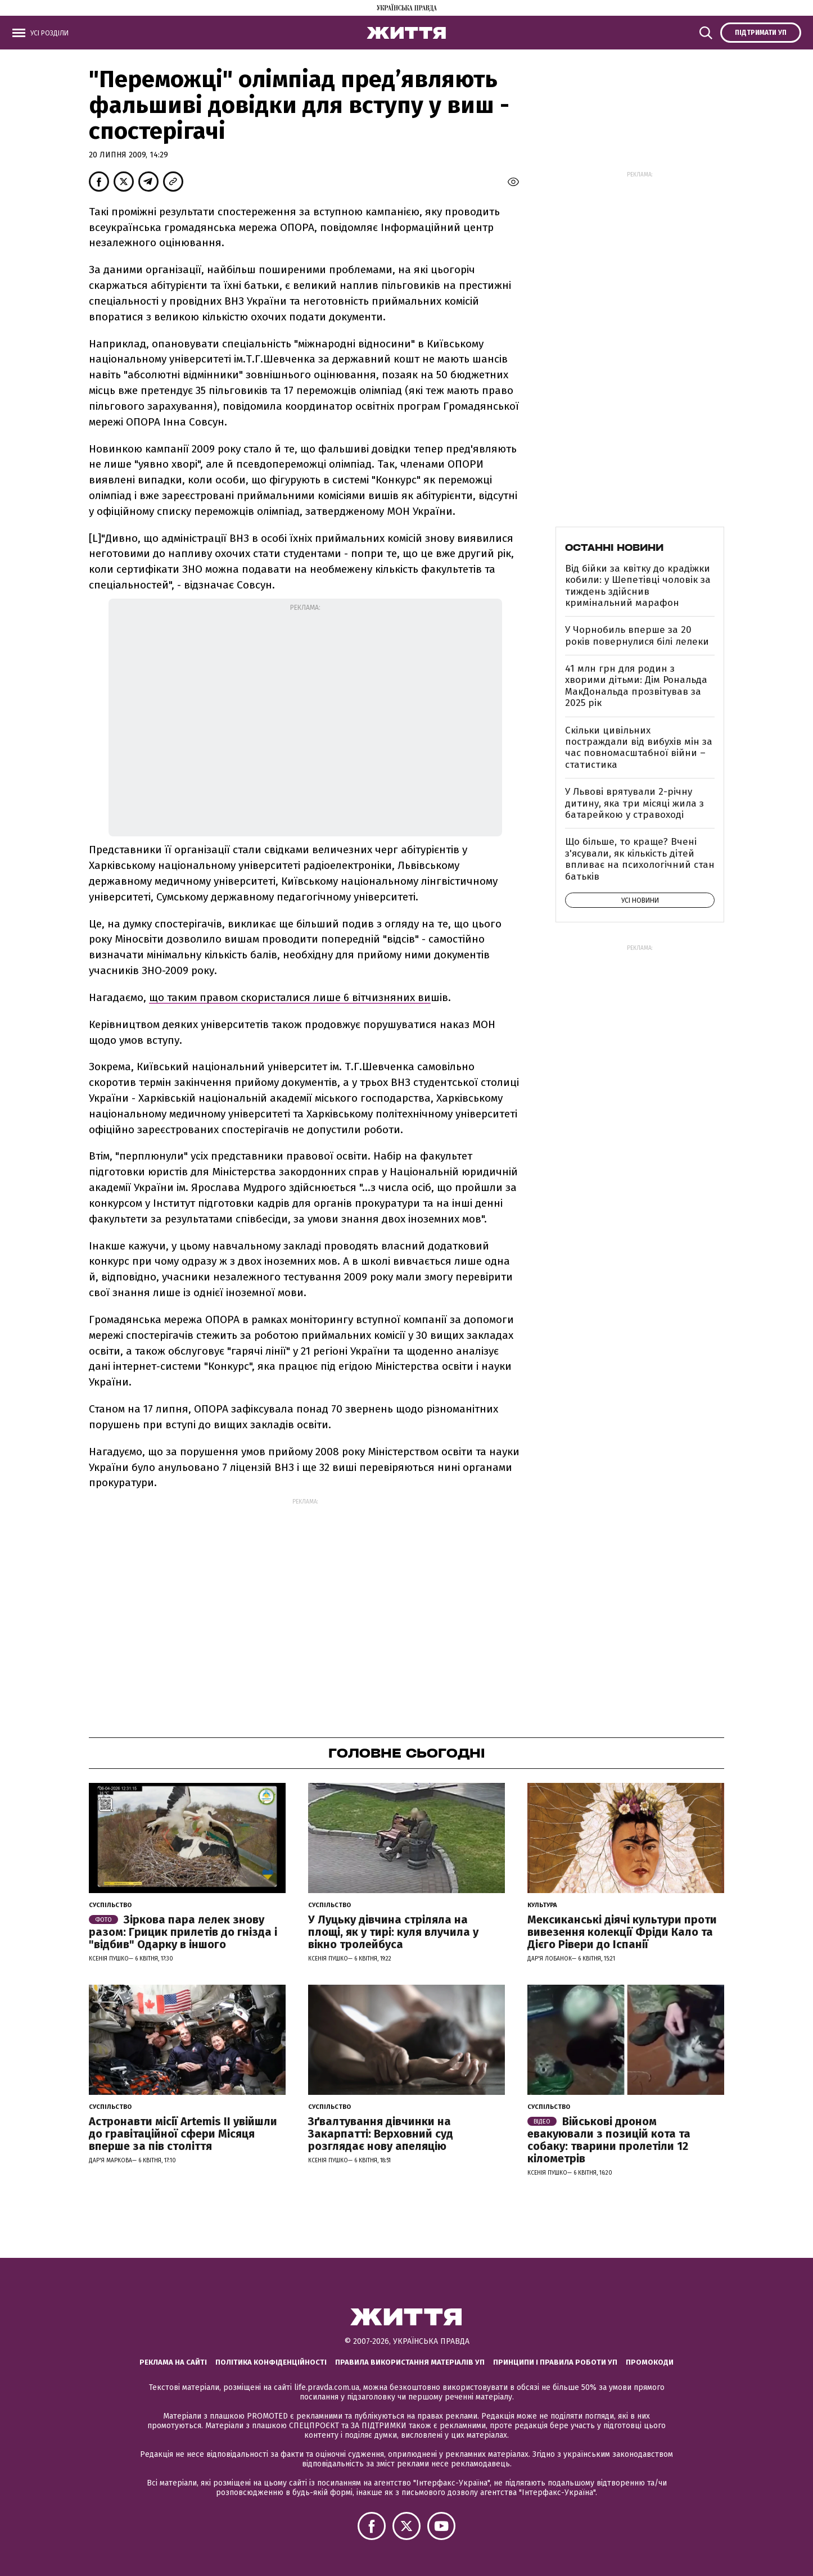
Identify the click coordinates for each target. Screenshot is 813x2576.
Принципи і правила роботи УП (555, 2362)
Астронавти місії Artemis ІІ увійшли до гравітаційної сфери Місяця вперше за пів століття (183, 2134)
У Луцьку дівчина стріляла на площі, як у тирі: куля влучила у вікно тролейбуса (393, 1932)
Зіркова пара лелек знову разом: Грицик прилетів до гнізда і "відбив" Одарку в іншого (183, 1932)
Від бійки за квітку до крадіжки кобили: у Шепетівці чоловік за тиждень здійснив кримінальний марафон (638, 586)
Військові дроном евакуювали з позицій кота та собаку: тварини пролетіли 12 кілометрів (608, 2140)
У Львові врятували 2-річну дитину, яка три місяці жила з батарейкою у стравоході (634, 803)
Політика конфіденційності (271, 2362)
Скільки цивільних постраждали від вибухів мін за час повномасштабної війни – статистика (638, 748)
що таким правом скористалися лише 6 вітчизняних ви (290, 997)
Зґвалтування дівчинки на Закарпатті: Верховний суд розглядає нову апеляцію (380, 2134)
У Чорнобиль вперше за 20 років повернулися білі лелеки (637, 635)
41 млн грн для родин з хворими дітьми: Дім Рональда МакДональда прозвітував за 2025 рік (636, 686)
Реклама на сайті (173, 2362)
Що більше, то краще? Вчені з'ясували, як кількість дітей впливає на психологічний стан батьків (640, 859)
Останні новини (614, 547)
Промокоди (650, 2362)
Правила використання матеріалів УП (410, 2362)
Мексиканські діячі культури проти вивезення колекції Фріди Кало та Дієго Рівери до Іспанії (622, 1932)
